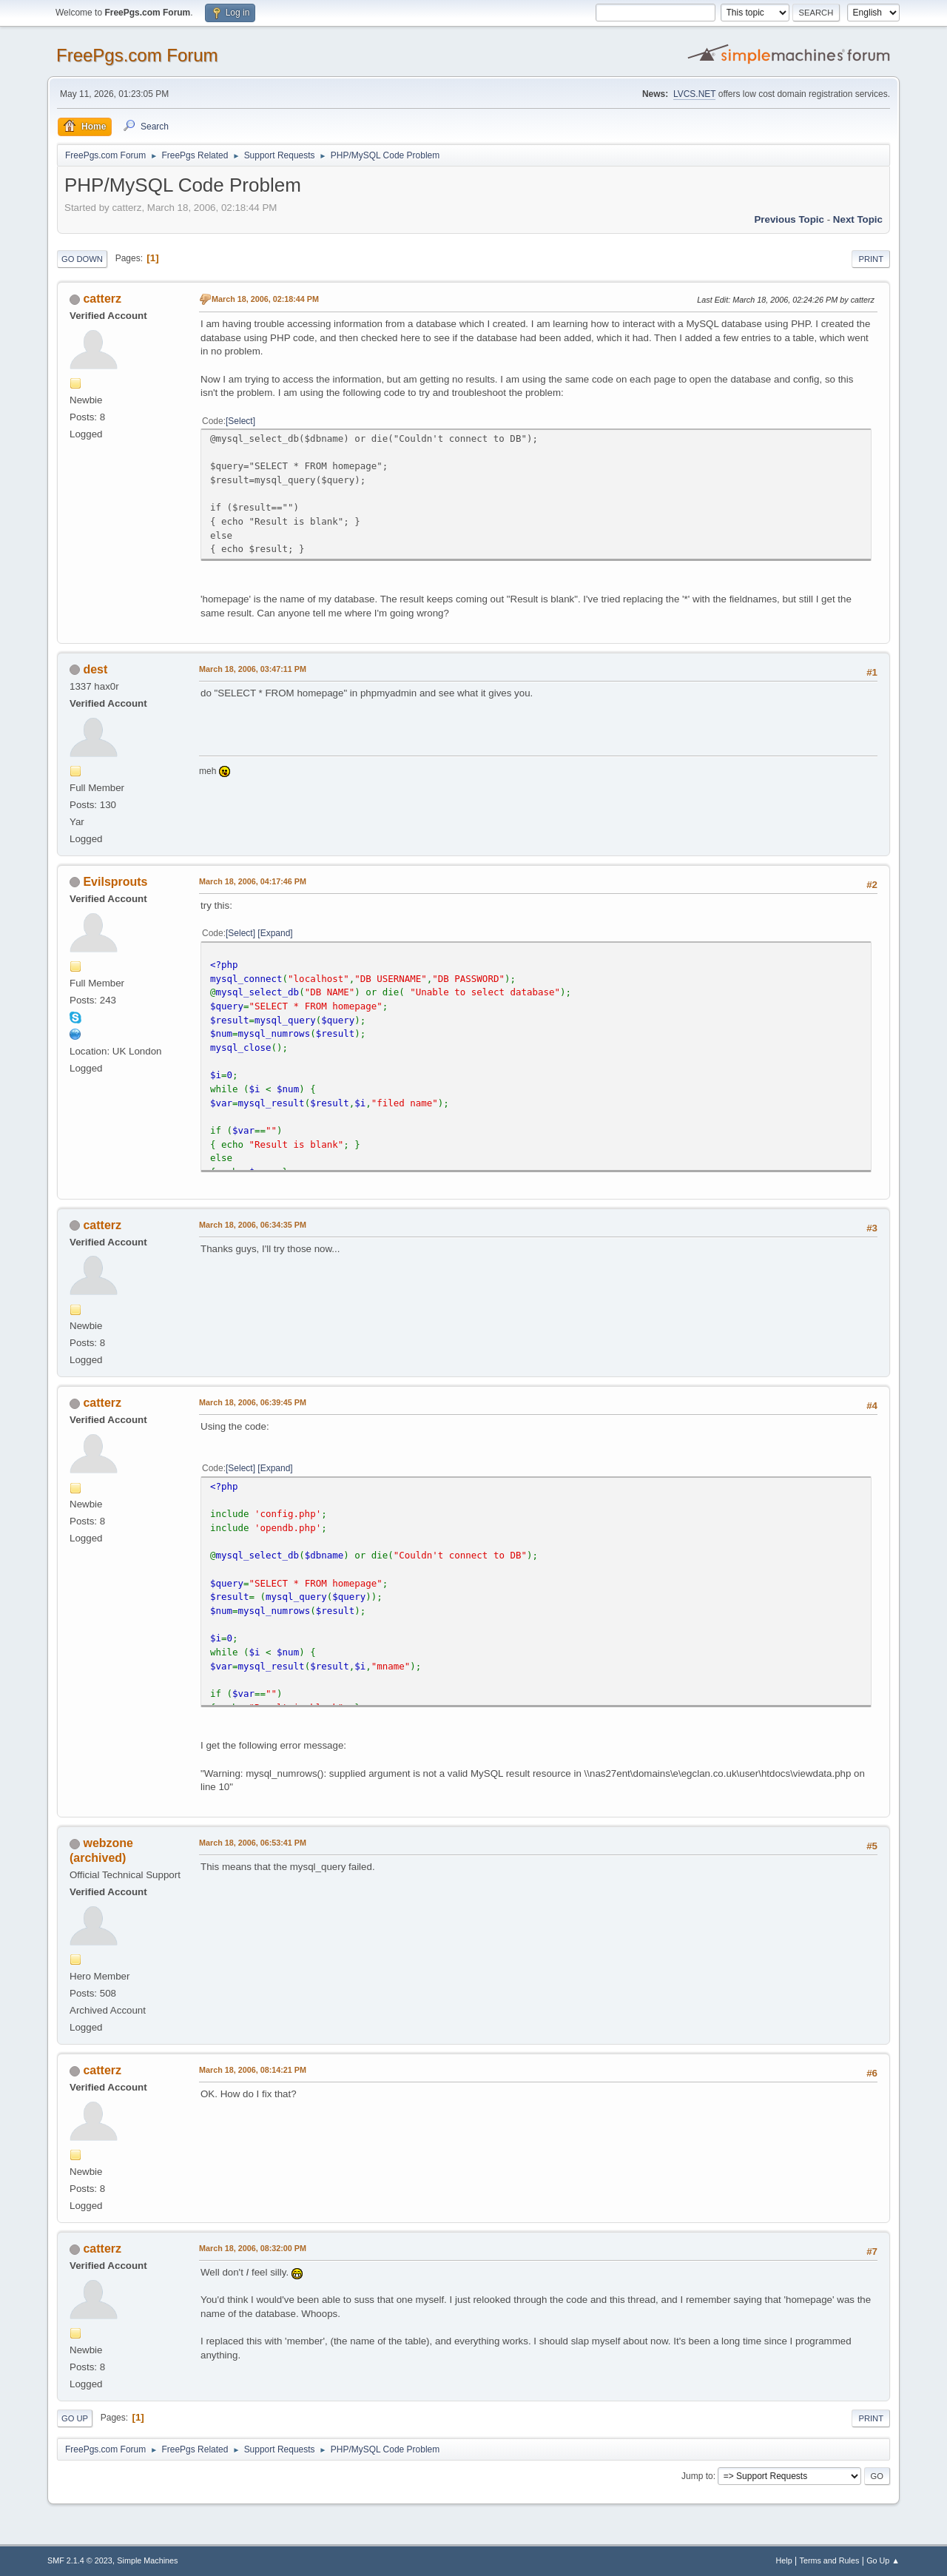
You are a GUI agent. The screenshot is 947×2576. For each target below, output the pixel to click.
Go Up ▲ (883, 2560)
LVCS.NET (694, 94)
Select (240, 421)
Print (870, 259)
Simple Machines (147, 2560)
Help (784, 2560)
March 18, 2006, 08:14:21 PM (252, 2069)
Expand (275, 933)
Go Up (74, 2418)
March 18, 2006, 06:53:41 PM (252, 1842)
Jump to (697, 2476)
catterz (102, 298)
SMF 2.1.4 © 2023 (79, 2560)
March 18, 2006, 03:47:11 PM (252, 669)
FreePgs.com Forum (137, 55)
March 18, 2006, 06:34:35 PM (252, 1224)
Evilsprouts (115, 881)
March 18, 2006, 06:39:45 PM (252, 1402)
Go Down (82, 259)
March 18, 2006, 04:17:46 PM (252, 881)
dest (95, 669)
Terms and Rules (830, 2560)
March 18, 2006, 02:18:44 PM (265, 299)
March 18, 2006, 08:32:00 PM (252, 2248)
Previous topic (789, 219)
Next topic (858, 219)
